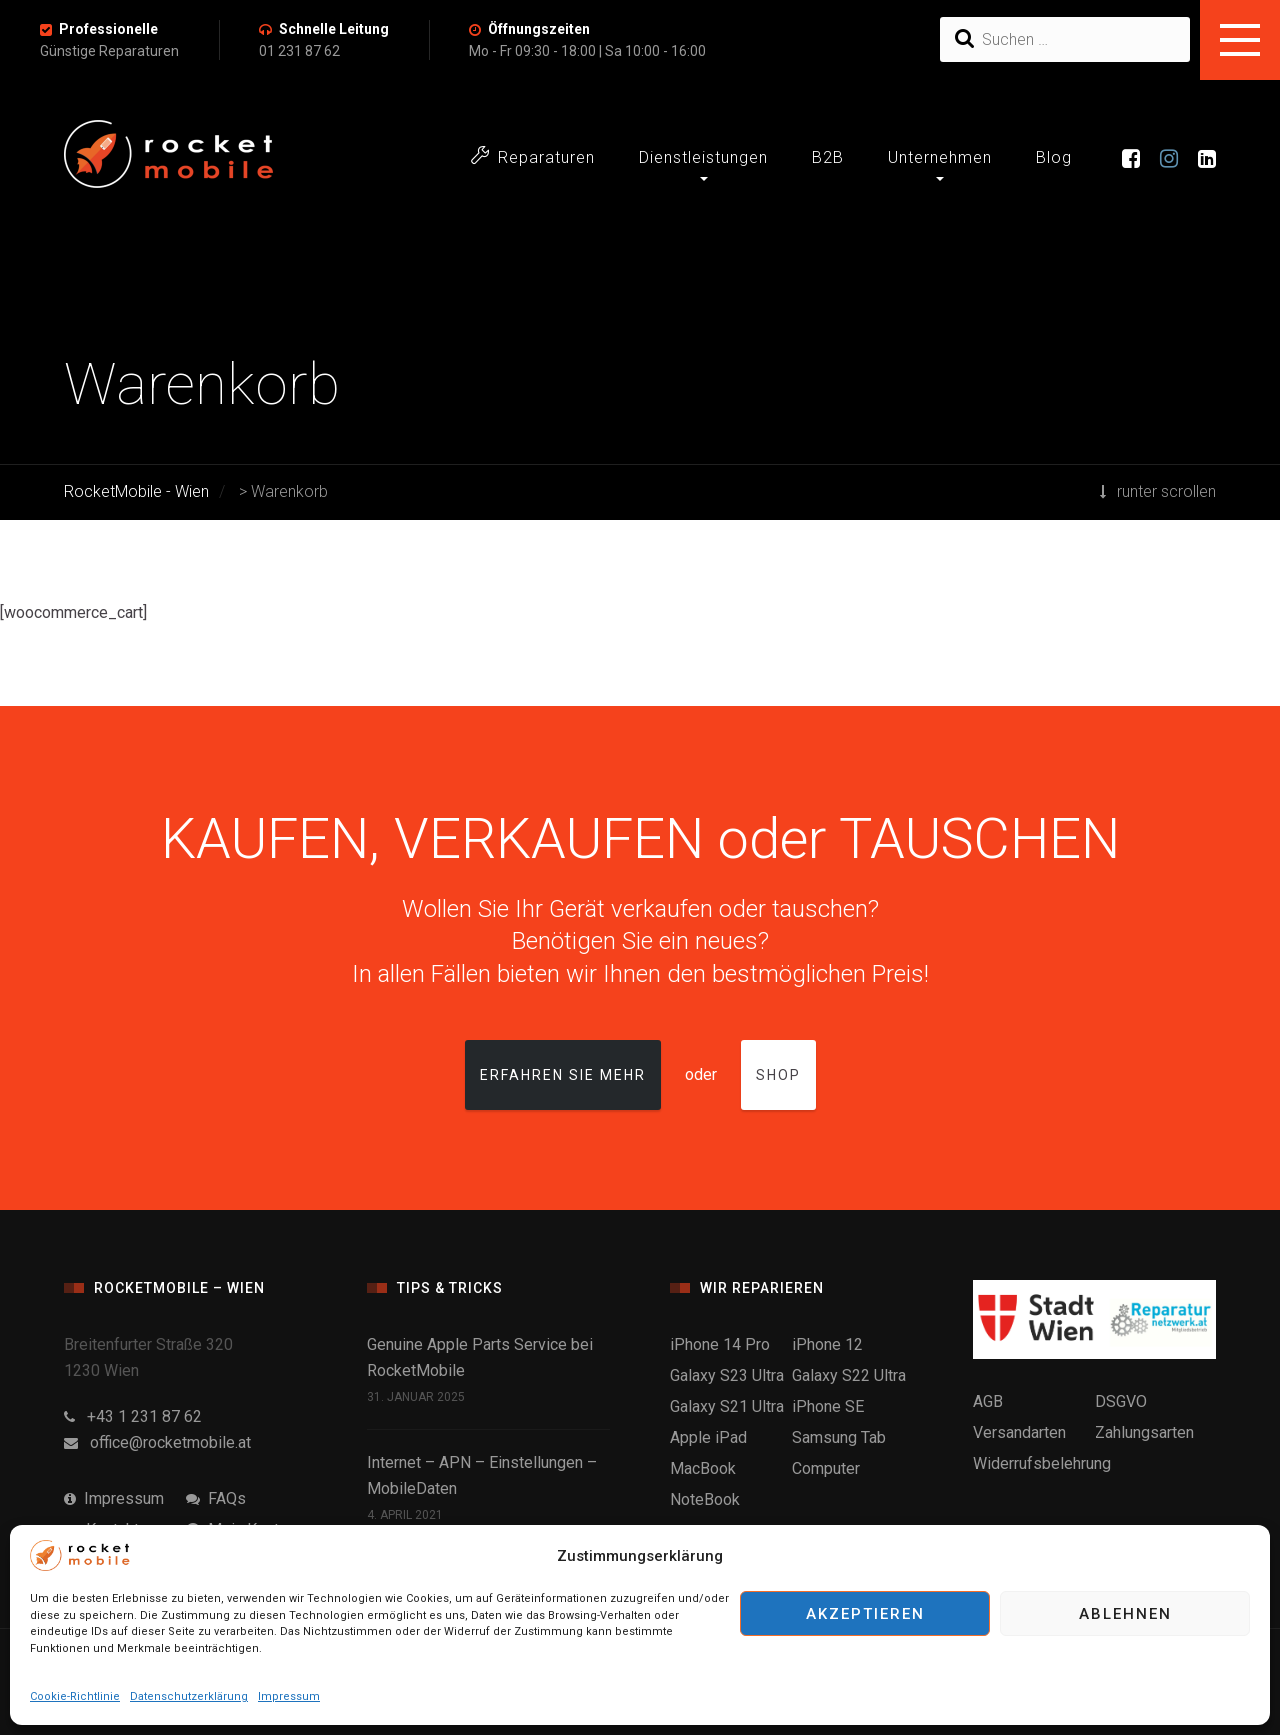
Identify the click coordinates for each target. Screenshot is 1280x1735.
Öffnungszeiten (539, 29)
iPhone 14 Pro (720, 1344)
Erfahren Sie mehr (563, 1075)
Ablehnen (1125, 1614)
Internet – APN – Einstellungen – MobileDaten (482, 1475)
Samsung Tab (839, 1437)
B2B (828, 157)
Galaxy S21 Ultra (727, 1406)
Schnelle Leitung (334, 29)
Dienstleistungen (703, 157)
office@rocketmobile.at (157, 1442)
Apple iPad (708, 1437)
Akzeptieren (865, 1614)
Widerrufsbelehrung (1042, 1463)
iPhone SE (828, 1406)
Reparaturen (533, 156)
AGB (988, 1401)
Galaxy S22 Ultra (849, 1375)
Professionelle (108, 29)
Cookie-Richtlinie (75, 1696)
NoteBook (705, 1499)
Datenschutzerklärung (189, 1696)
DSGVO (1121, 1401)
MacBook (703, 1468)
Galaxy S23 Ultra (727, 1375)
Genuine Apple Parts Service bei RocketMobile (480, 1357)
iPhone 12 (827, 1344)
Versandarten (1019, 1432)
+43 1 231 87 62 (133, 1416)
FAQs (216, 1498)
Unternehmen (940, 157)
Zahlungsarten (1144, 1432)
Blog (1054, 157)
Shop (778, 1075)
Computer (826, 1468)
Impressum (289, 1696)
